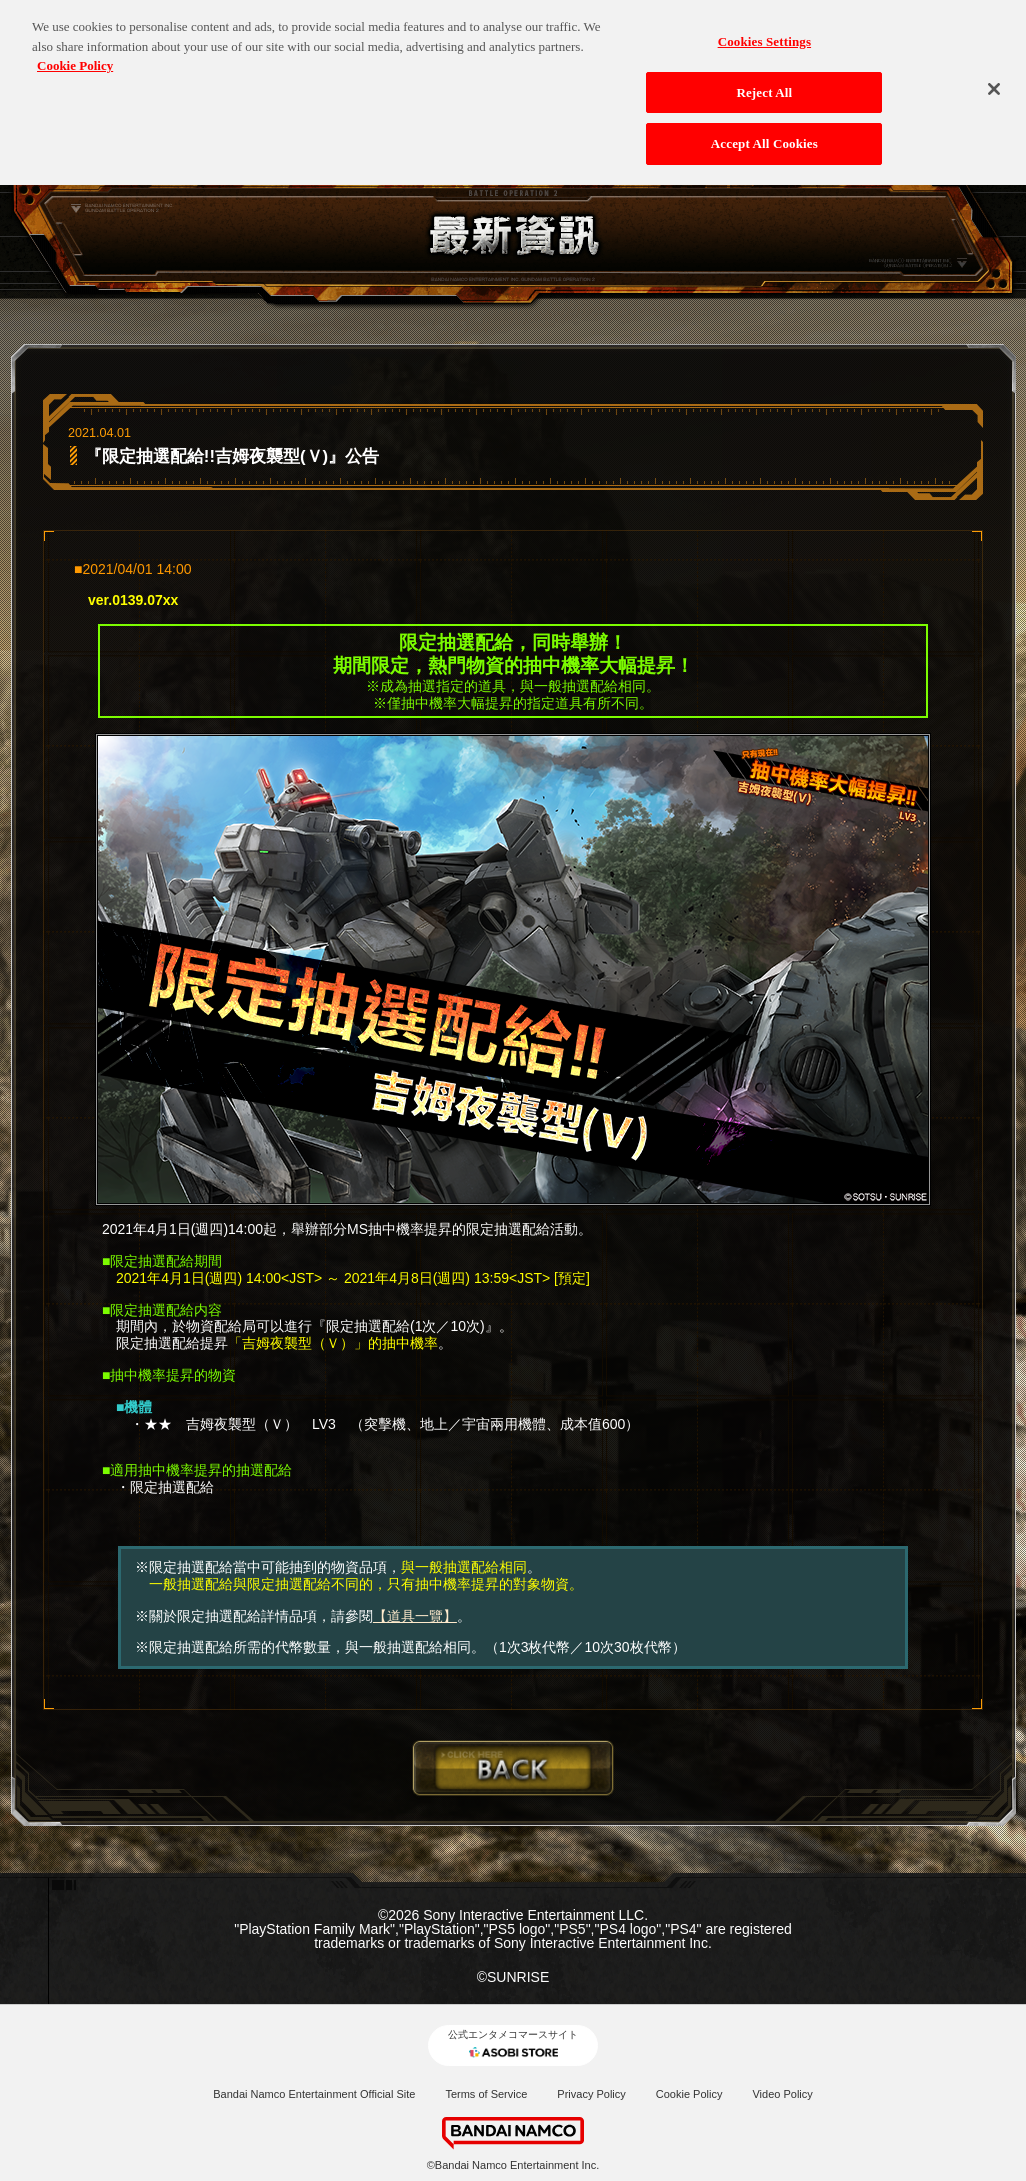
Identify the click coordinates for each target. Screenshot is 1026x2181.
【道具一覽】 (415, 1616)
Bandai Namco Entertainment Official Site (314, 2094)
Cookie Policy (689, 2094)
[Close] (994, 80)
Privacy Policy (591, 2094)
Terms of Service (486, 2094)
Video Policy (782, 2094)
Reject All (764, 83)
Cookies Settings (764, 32)
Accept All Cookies (764, 135)
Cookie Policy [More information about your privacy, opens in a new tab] (75, 56)
